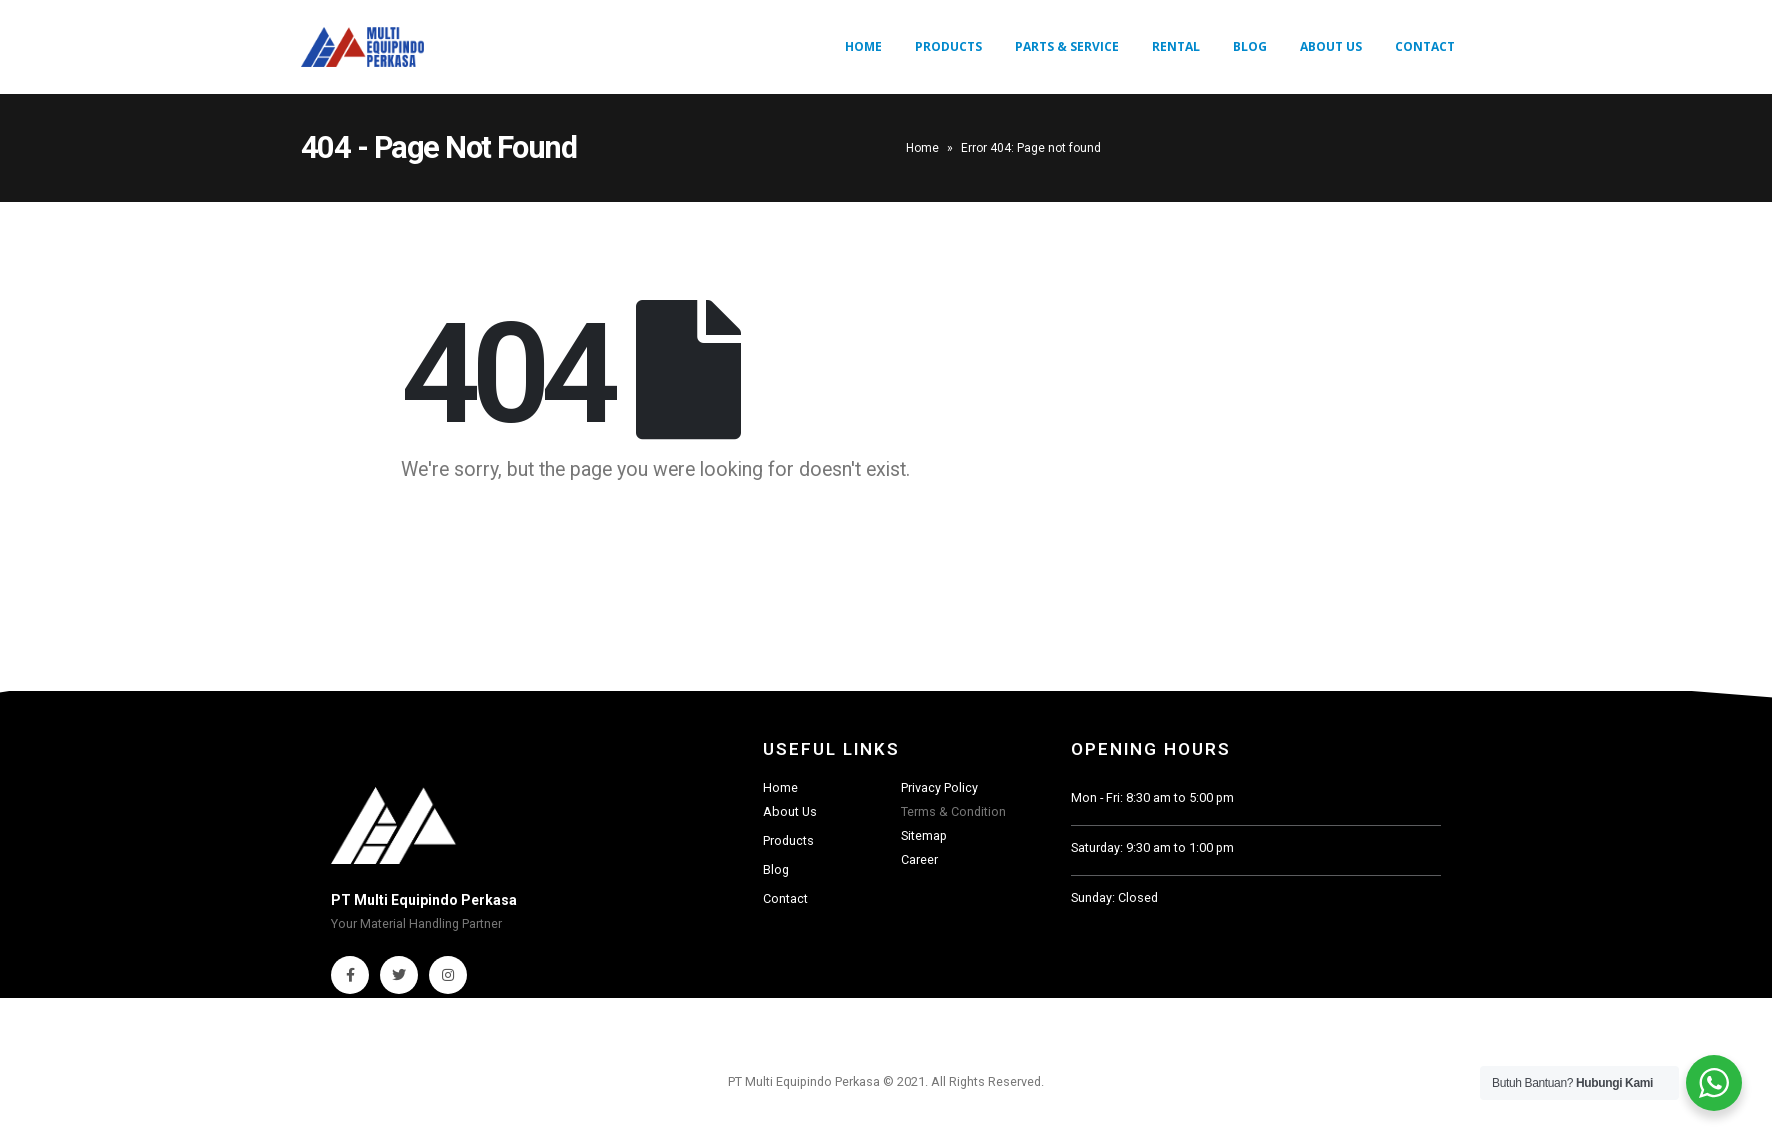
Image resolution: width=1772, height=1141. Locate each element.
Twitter (399, 975)
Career (919, 859)
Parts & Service (1067, 46)
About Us (1331, 46)
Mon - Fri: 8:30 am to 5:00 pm (1152, 797)
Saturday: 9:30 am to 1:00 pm (1152, 847)
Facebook (350, 975)
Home (863, 46)
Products (948, 46)
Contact (1425, 46)
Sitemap (924, 835)
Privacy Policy (939, 787)
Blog (1250, 46)
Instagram (448, 975)
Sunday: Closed (1114, 897)
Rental (1176, 46)
